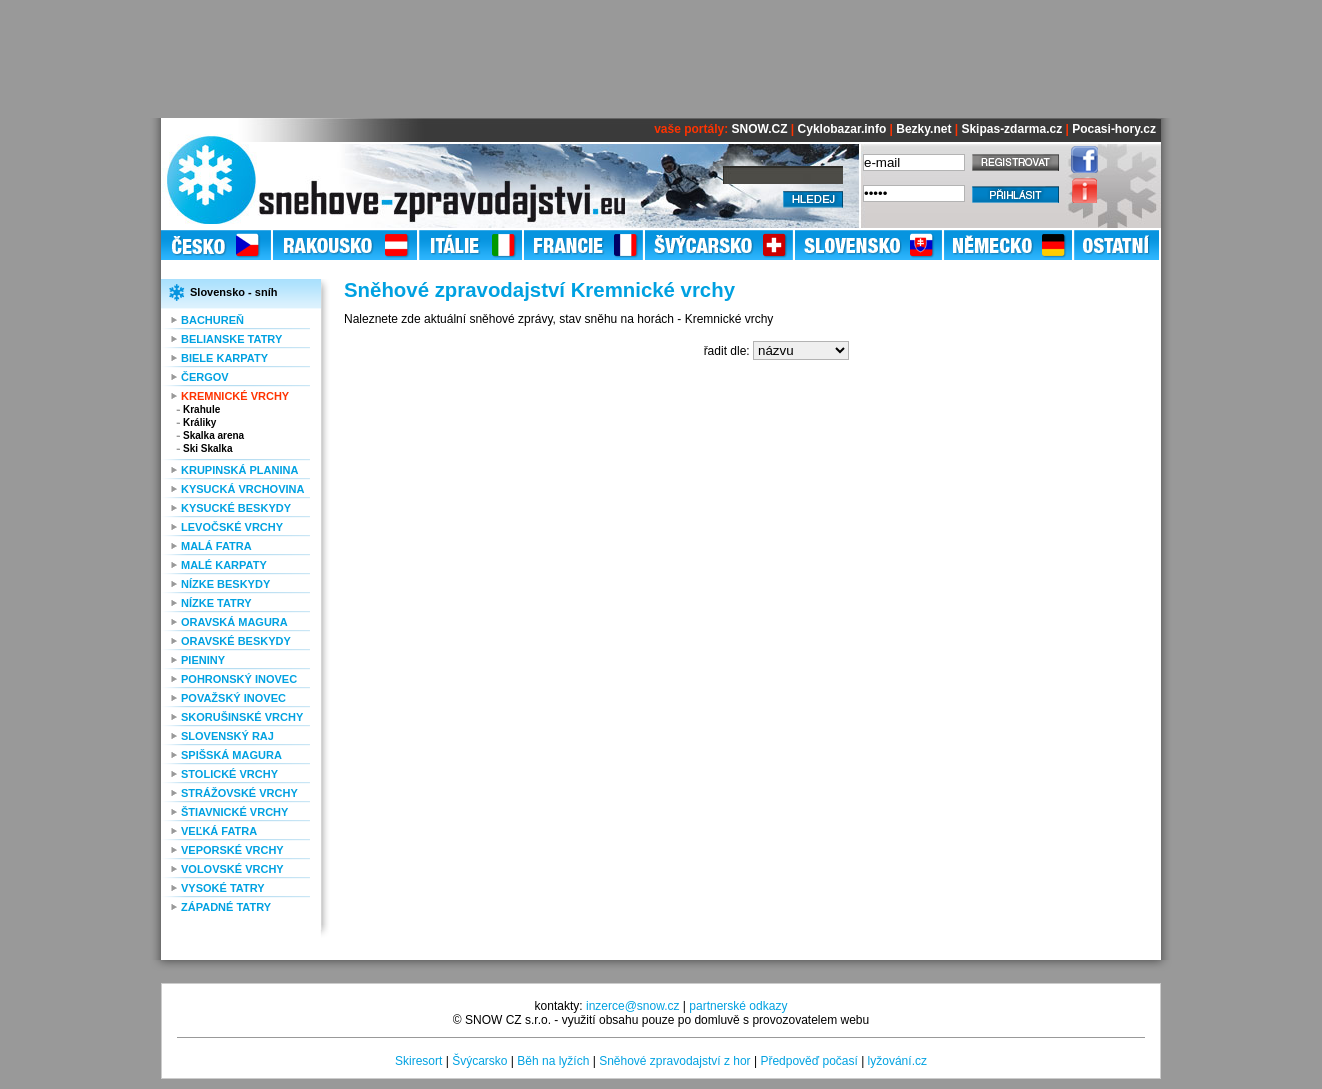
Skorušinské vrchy (242, 717)
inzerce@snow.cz (633, 1006)
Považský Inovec (233, 698)
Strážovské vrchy (239, 793)
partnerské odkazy (738, 1006)
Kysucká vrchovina (242, 489)
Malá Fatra (216, 546)
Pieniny (203, 660)
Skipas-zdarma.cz (1011, 129)
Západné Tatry (226, 907)
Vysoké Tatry (223, 888)
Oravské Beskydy (236, 641)
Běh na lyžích (553, 1061)
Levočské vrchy (232, 527)
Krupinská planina (239, 470)
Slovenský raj (227, 736)
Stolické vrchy (229, 774)
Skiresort (418, 1061)
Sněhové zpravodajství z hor (674, 1061)
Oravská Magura (234, 622)
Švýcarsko (479, 1061)
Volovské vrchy (232, 869)
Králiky (199, 422)
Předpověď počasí (808, 1061)
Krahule (201, 409)
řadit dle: (727, 351)
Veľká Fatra (219, 831)
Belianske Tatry (231, 339)
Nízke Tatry (216, 603)
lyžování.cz (897, 1061)
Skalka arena (213, 435)
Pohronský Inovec (239, 679)
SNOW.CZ (760, 129)
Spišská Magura (231, 755)
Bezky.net (923, 129)
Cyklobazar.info (842, 129)
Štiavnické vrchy (234, 812)
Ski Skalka (207, 448)
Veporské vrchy (232, 850)
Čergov (205, 377)
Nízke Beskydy (225, 584)
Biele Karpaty (224, 358)
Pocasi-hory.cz (1114, 129)
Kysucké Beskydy (236, 508)
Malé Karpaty (224, 565)
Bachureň (212, 320)
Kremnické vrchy (235, 396)
